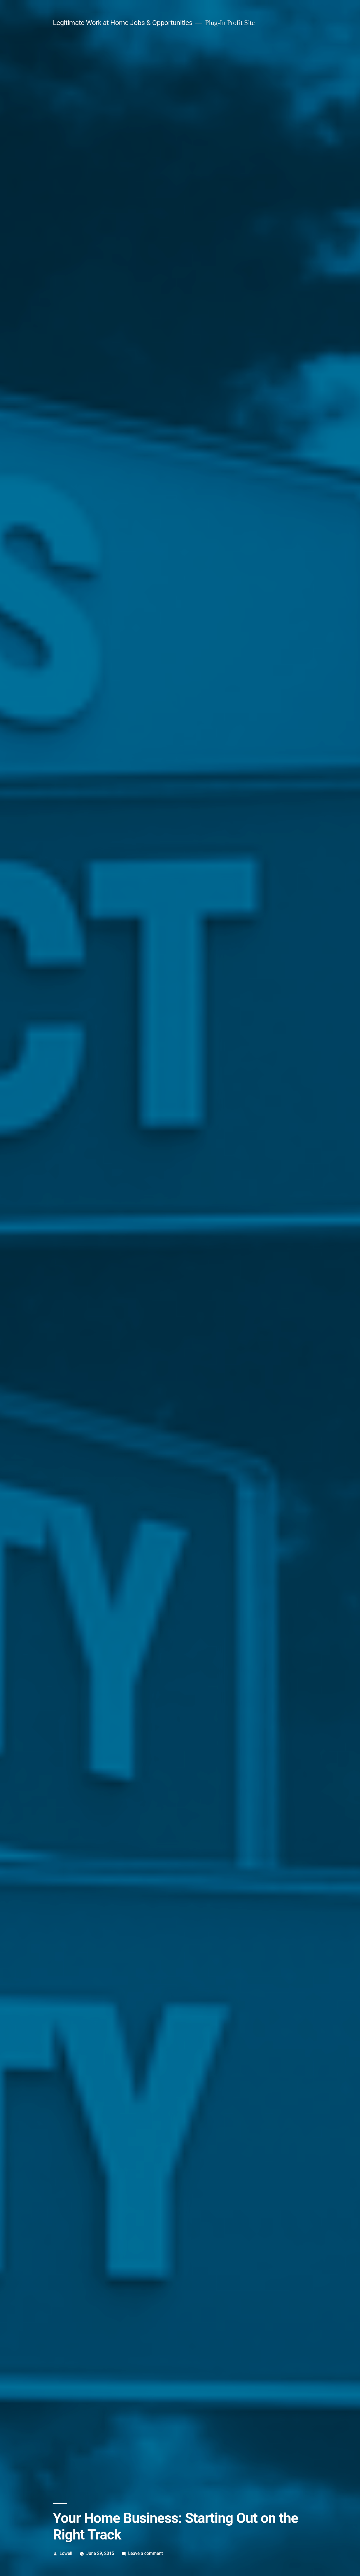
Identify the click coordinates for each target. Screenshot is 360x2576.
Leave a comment (145, 2553)
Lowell (66, 2553)
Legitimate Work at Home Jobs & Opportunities (122, 23)
